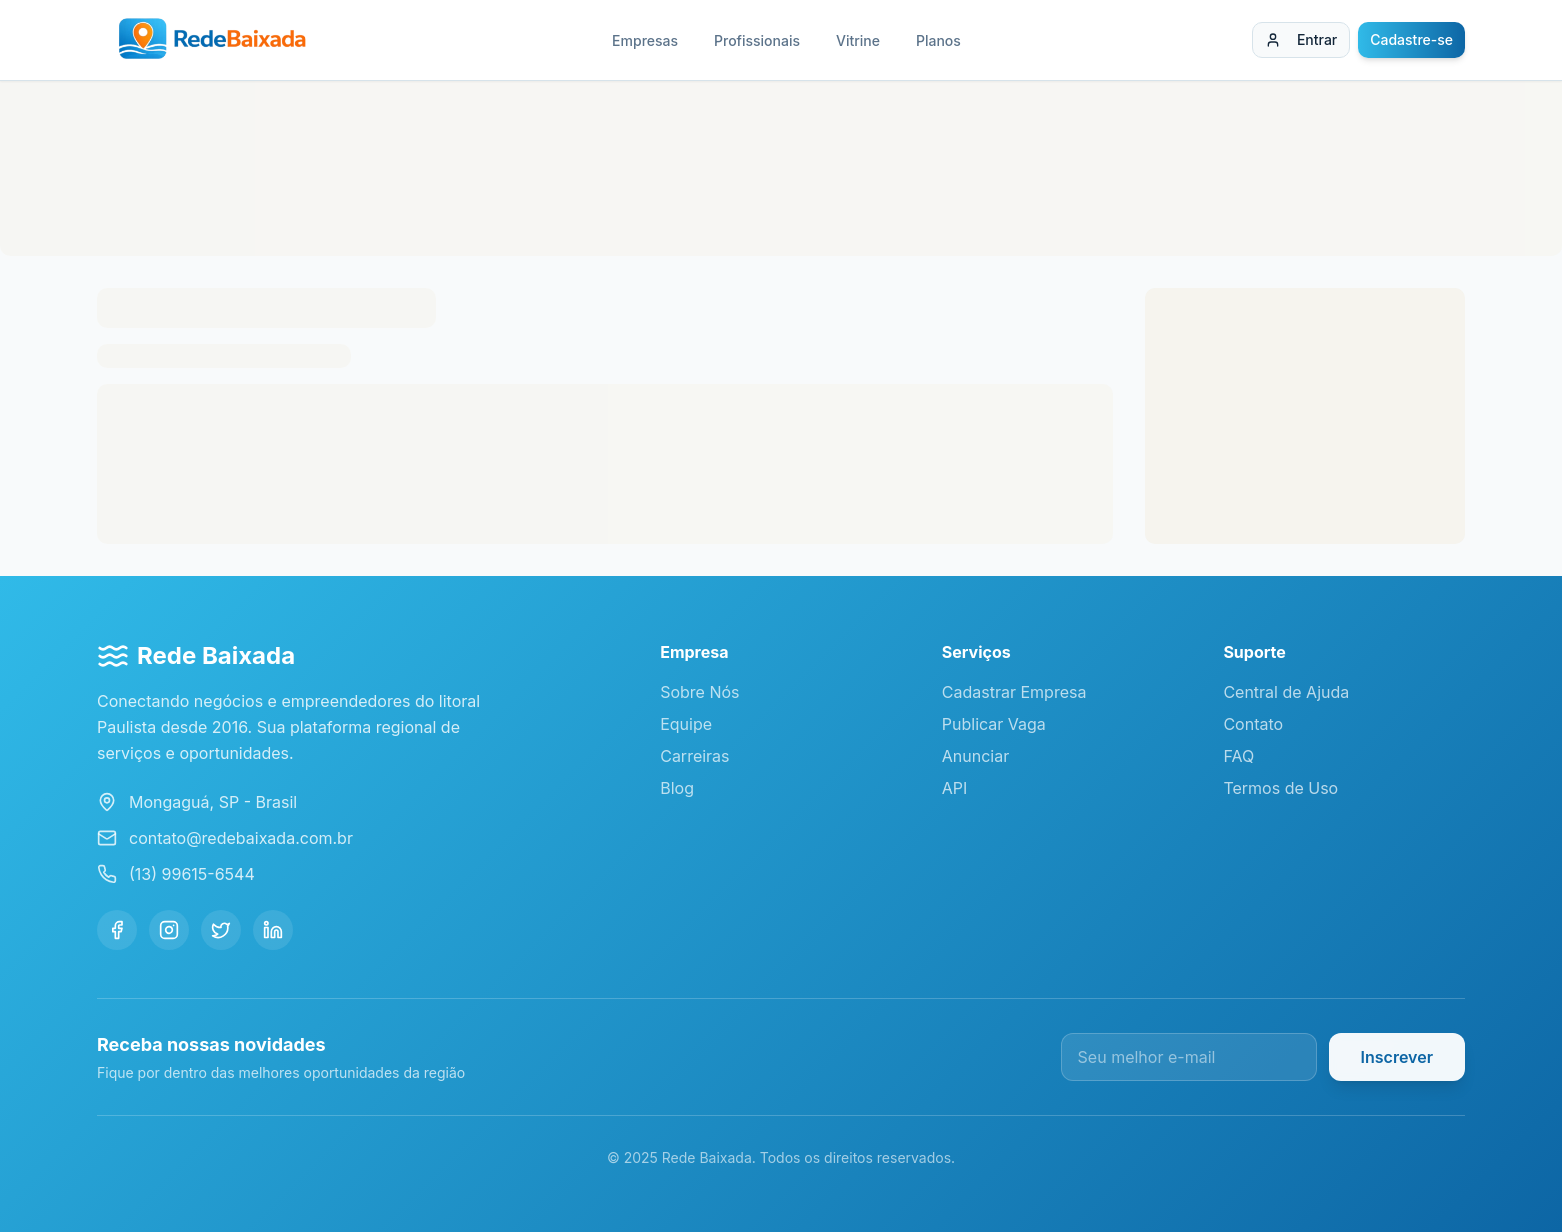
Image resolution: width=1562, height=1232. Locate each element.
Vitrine (858, 40)
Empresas (645, 40)
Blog (677, 788)
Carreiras (694, 756)
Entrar (1301, 39)
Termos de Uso (1280, 788)
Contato (1253, 724)
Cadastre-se (1411, 39)
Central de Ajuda (1286, 692)
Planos (938, 40)
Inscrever (1397, 1057)
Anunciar (975, 756)
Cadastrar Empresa (1014, 692)
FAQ (1238, 756)
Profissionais (757, 40)
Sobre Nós (699, 692)
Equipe (686, 724)
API (955, 788)
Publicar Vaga (994, 724)
